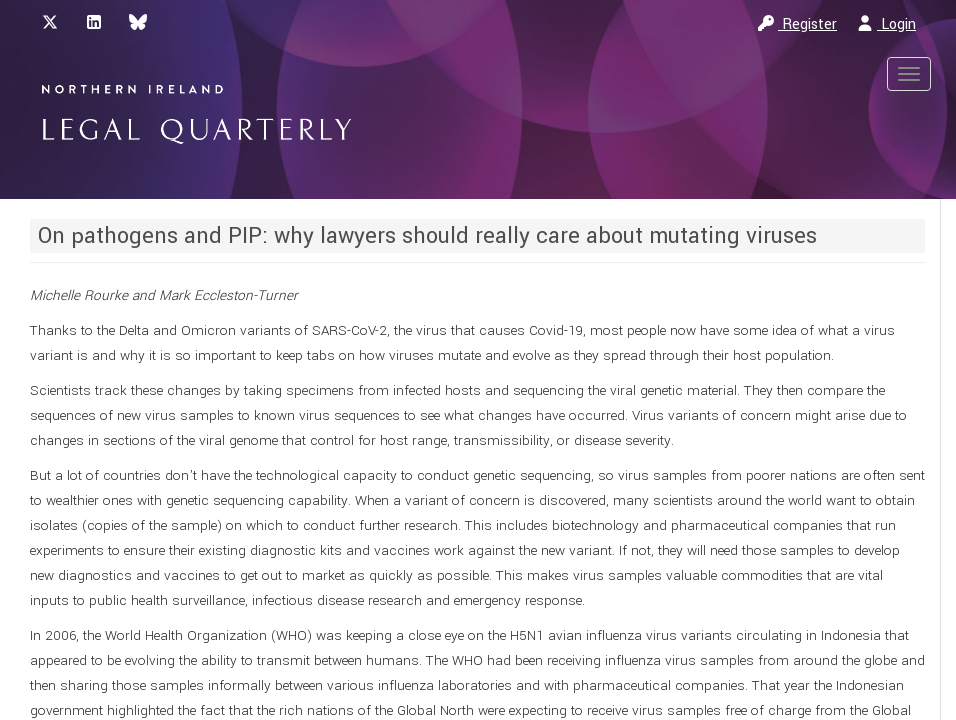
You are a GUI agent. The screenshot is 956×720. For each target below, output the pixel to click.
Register (797, 24)
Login (886, 24)
